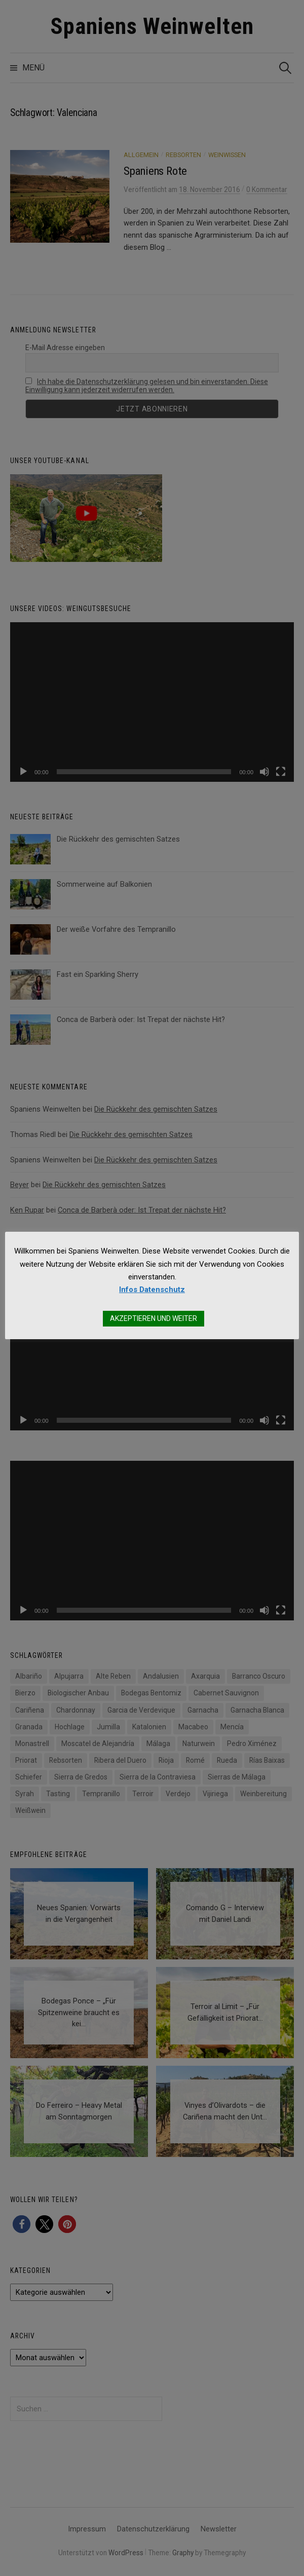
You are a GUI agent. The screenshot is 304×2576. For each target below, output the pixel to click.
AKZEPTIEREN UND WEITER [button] (153, 1318)
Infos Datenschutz (152, 1289)
